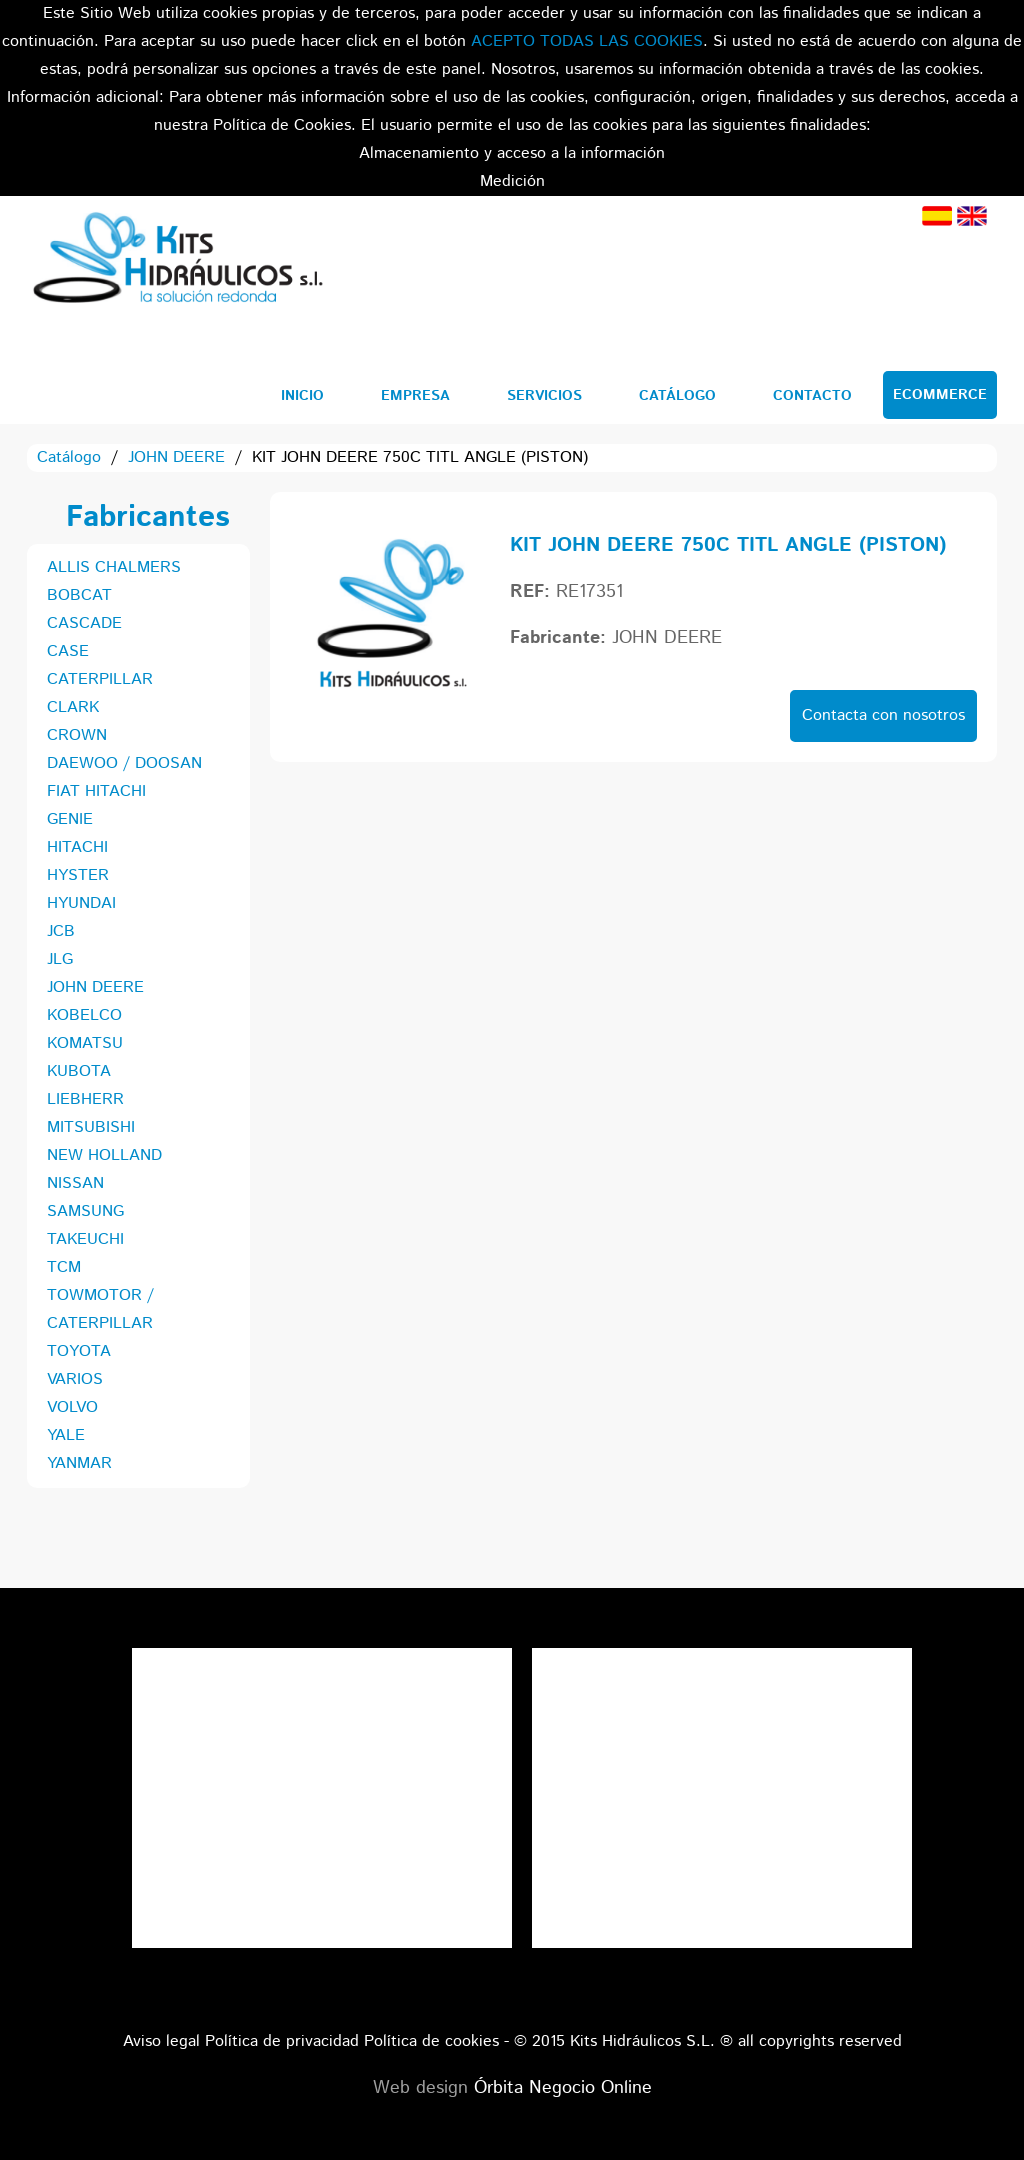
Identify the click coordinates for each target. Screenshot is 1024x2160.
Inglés (972, 216)
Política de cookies (431, 2041)
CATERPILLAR (100, 679)
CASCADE (84, 623)
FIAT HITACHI (96, 791)
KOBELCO (84, 1015)
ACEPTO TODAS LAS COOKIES (587, 41)
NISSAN (75, 1183)
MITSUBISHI (91, 1127)
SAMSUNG (85, 1211)
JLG (60, 959)
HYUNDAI (81, 903)
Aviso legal (161, 2041)
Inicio (302, 396)
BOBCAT (79, 595)
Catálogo (677, 396)
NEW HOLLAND (104, 1155)
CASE (68, 651)
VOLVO (72, 1407)
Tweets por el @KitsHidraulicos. (722, 1661)
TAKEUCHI (85, 1239)
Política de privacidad (282, 2041)
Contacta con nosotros (883, 715)
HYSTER (78, 875)
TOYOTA (79, 1351)
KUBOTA (79, 1071)
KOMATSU (85, 1043)
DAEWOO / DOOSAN (124, 763)
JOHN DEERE (176, 457)
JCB (61, 931)
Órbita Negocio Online (563, 2088)
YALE (66, 1435)
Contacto (812, 396)
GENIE (70, 819)
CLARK (73, 707)
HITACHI (77, 847)
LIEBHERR (85, 1099)
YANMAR (79, 1463)
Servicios (544, 396)
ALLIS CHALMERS (114, 567)
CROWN (77, 735)
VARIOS (75, 1379)
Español (937, 216)
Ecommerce (940, 395)
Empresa (415, 396)
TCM (64, 1267)
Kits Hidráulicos (177, 261)
